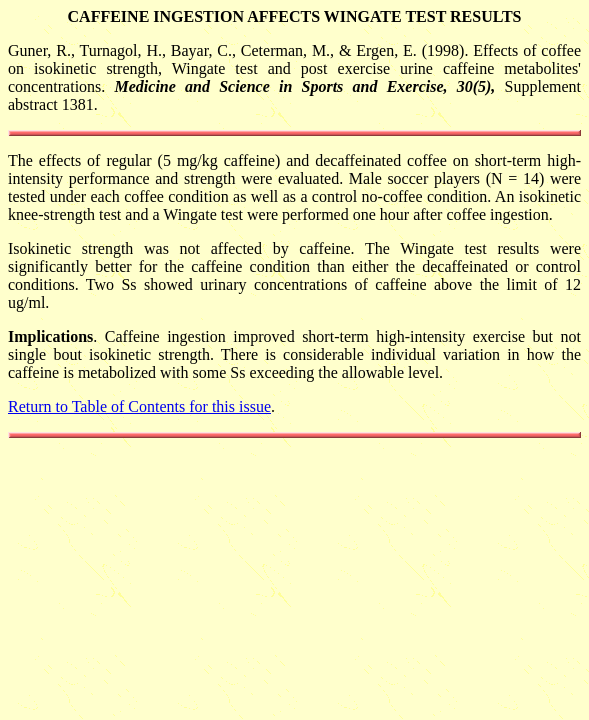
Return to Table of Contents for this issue (139, 406)
